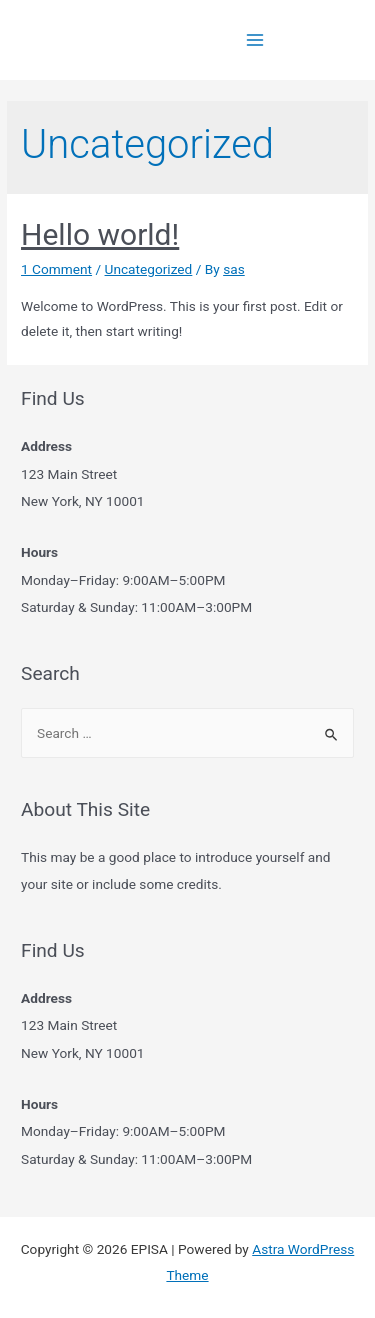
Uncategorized (149, 269)
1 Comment (56, 269)
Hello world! (100, 234)
